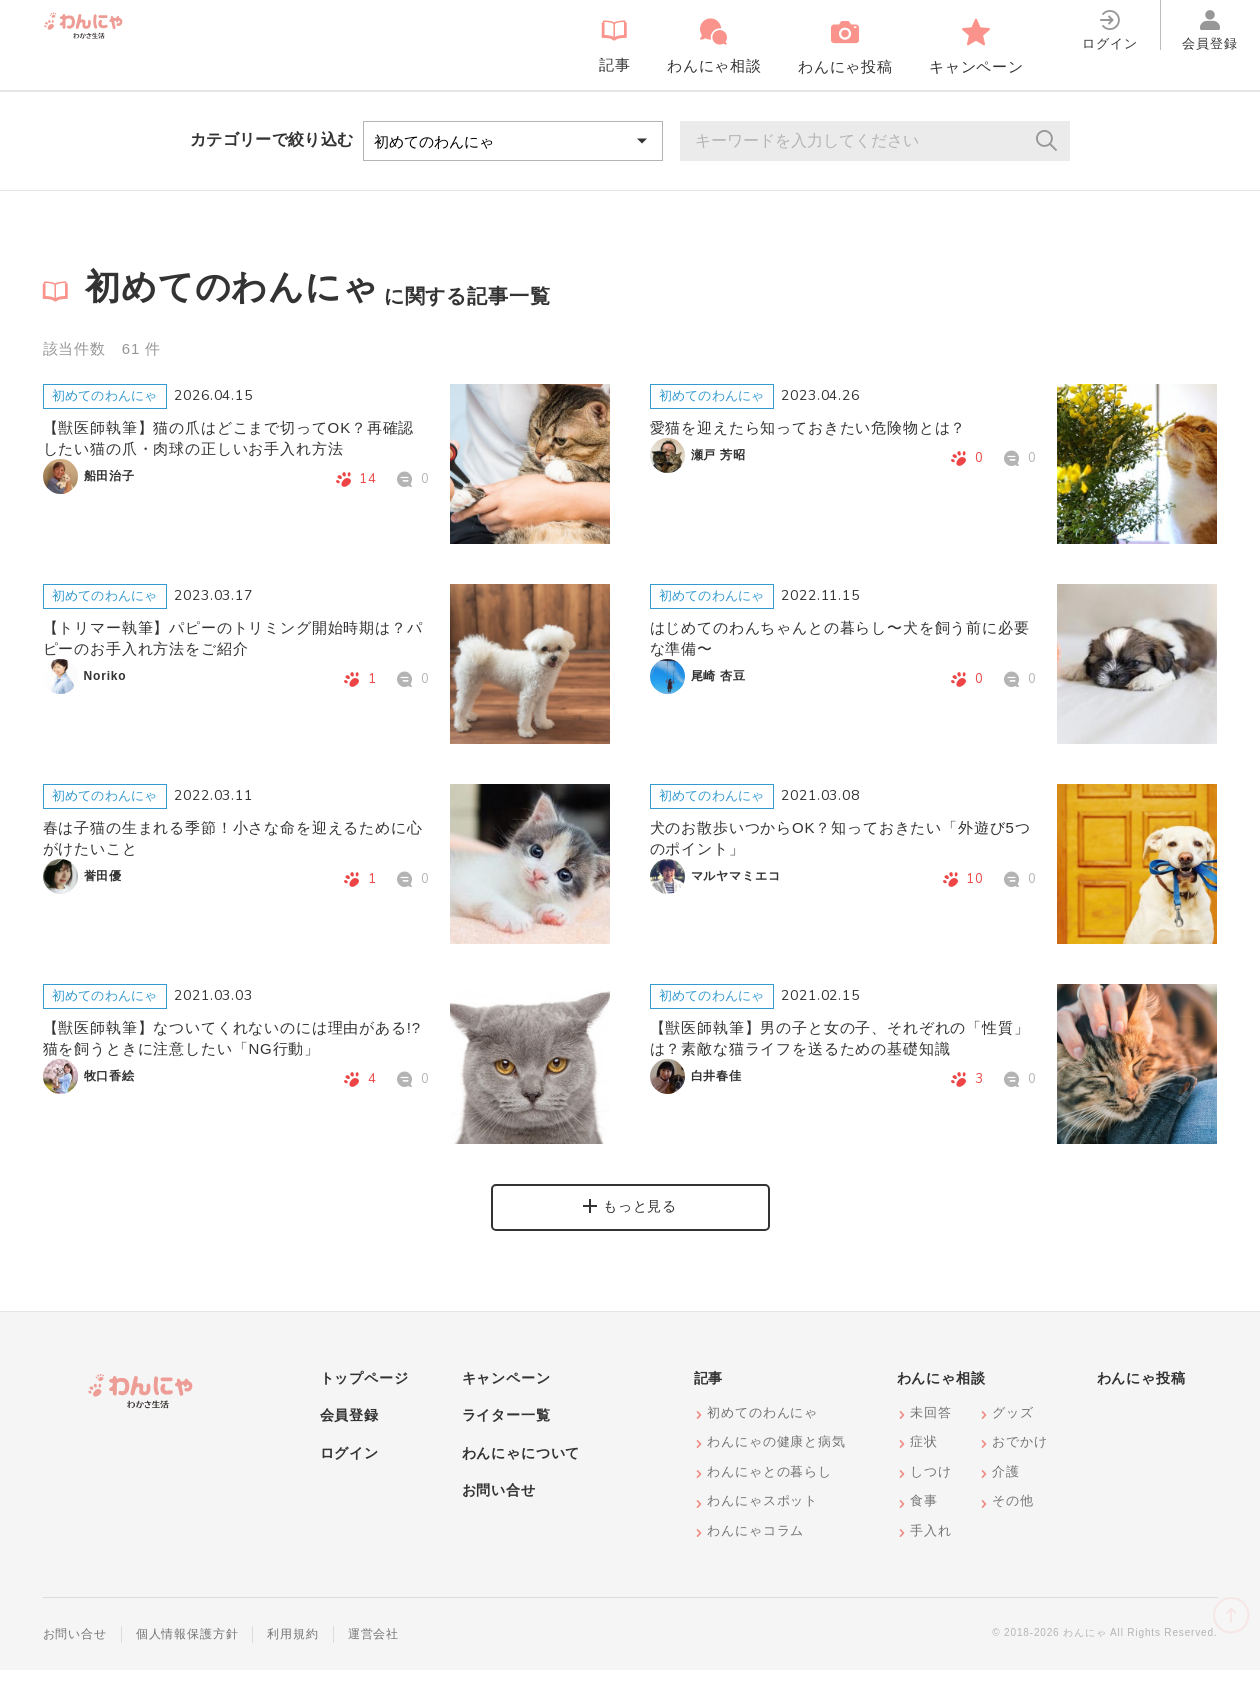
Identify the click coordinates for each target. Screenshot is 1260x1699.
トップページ (364, 1407)
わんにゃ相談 (941, 1407)
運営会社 (373, 1664)
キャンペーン (506, 1407)
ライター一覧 (506, 1445)
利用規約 (292, 1664)
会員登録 (349, 1445)
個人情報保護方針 (187, 1664)
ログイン (349, 1482)
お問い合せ (499, 1520)
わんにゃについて (521, 1482)
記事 (709, 1407)
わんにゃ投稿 (1141, 1407)
